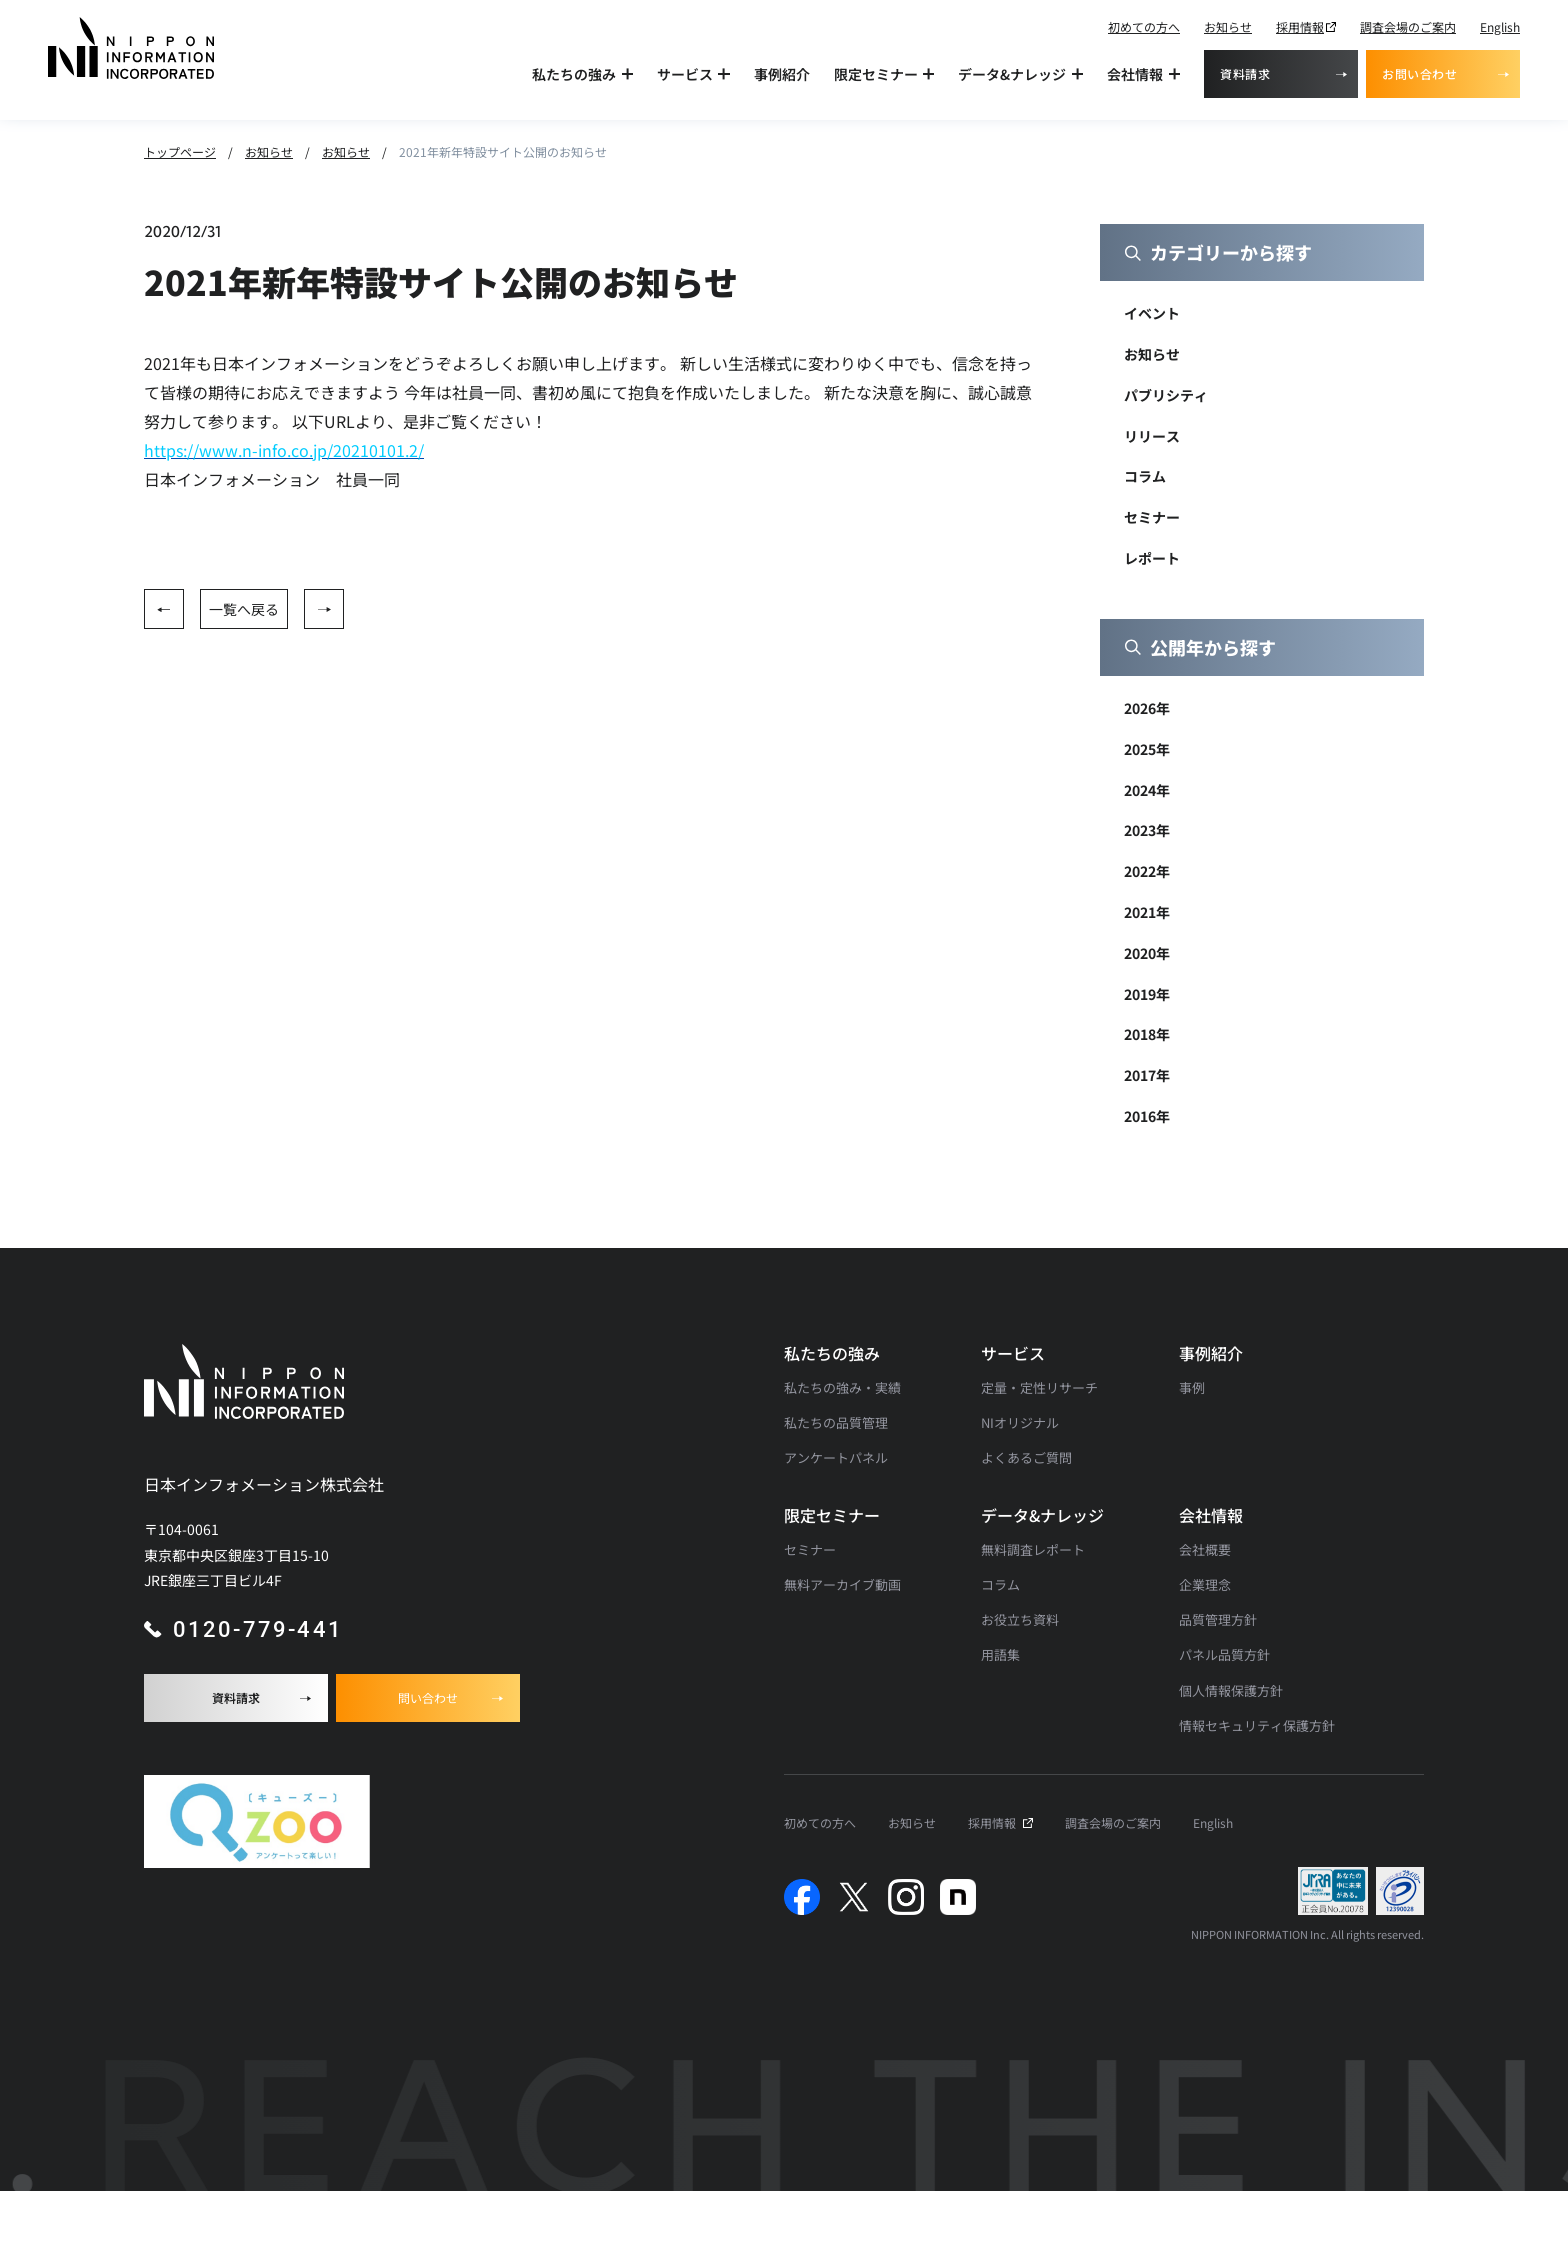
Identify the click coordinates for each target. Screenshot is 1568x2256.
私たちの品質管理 (836, 1422)
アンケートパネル (836, 1457)
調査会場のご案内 (1408, 26)
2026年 (1147, 708)
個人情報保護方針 (1231, 1690)
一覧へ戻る (244, 609)
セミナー (1152, 517)
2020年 (1147, 953)
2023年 (1147, 830)
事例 (1192, 1387)
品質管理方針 (1218, 1619)
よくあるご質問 (1026, 1457)
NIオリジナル (1020, 1422)
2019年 (1147, 994)
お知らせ (1228, 26)
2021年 (1147, 912)
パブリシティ (1166, 395)
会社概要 (1205, 1549)
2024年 (1147, 790)
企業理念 (1205, 1584)
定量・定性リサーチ (1039, 1387)
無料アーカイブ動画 (842, 1584)
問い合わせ (428, 1697)
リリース (1152, 436)
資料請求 (1245, 73)
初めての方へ (1144, 26)
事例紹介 (782, 74)
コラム (1145, 476)
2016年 (1147, 1116)
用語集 (1000, 1654)
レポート (1152, 558)
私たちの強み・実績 (842, 1387)
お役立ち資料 (1020, 1619)
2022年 (1147, 871)
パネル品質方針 (1224, 1654)
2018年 (1147, 1034)
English (1500, 26)
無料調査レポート (1033, 1549)
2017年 (1147, 1075)
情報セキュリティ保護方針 (1257, 1725)
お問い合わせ (1420, 73)
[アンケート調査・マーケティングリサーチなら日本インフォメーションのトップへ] (131, 48)
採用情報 (1300, 26)
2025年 (1147, 749)
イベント (1152, 313)
